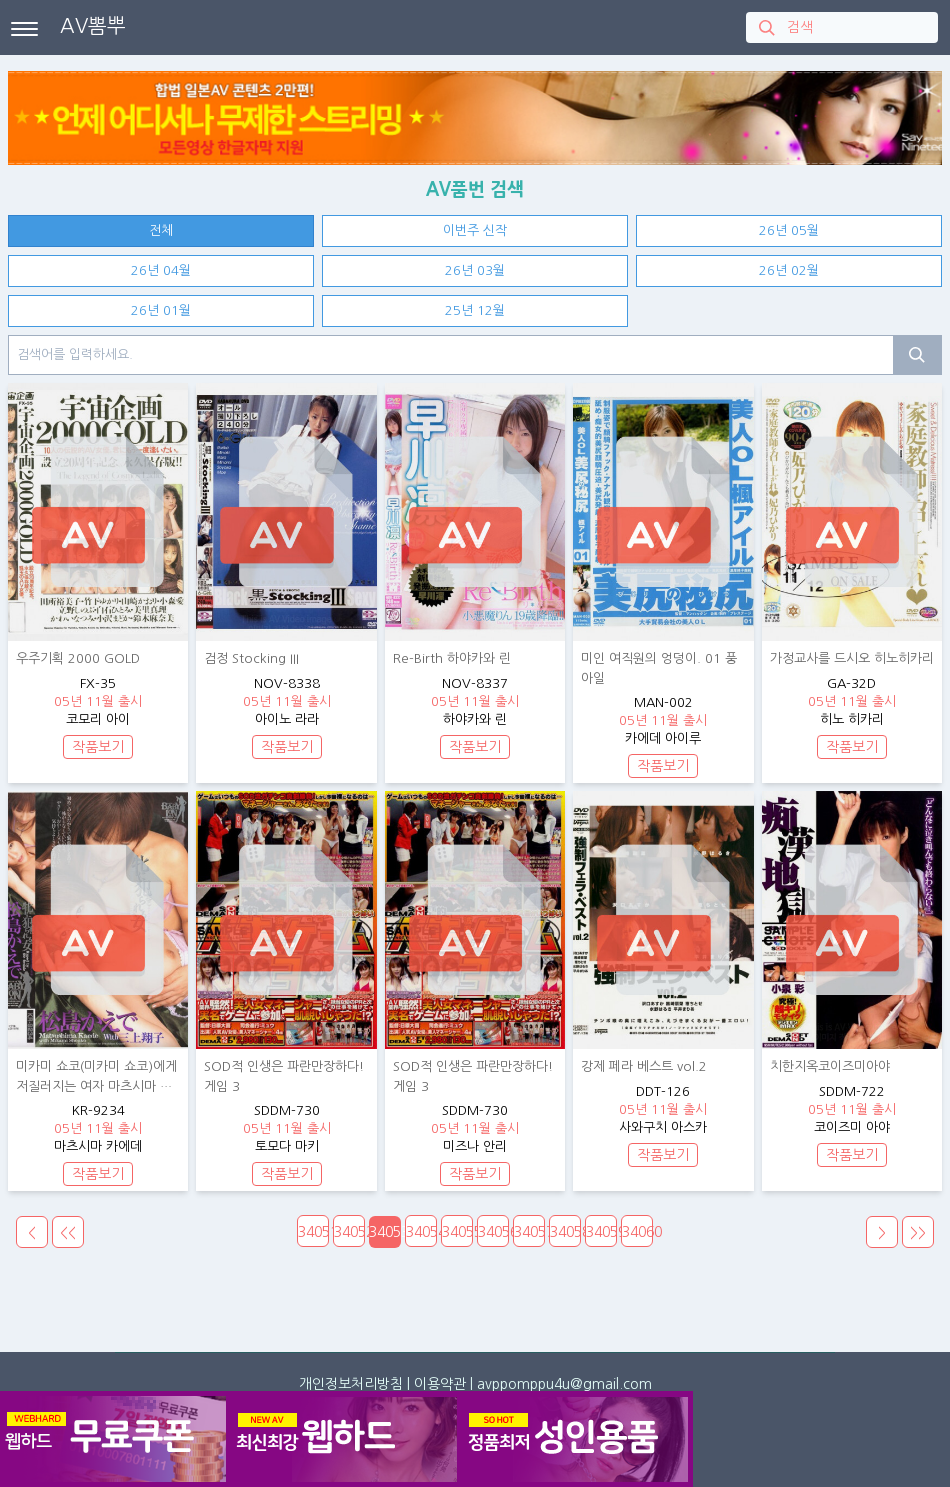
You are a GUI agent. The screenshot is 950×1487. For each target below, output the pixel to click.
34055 (457, 1232)
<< (68, 1233)
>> (918, 1233)
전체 (161, 230)
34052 (349, 1232)
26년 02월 (789, 270)
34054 (421, 1232)
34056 (493, 1232)
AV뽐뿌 (93, 26)
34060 (637, 1232)
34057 (529, 1232)
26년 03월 (475, 270)
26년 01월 (161, 310)
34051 (313, 1232)
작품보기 (98, 747)
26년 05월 (789, 230)
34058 (565, 1232)
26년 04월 (161, 270)
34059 (601, 1232)
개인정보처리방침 (351, 1384)
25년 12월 (475, 310)
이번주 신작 (475, 230)
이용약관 (440, 1384)
